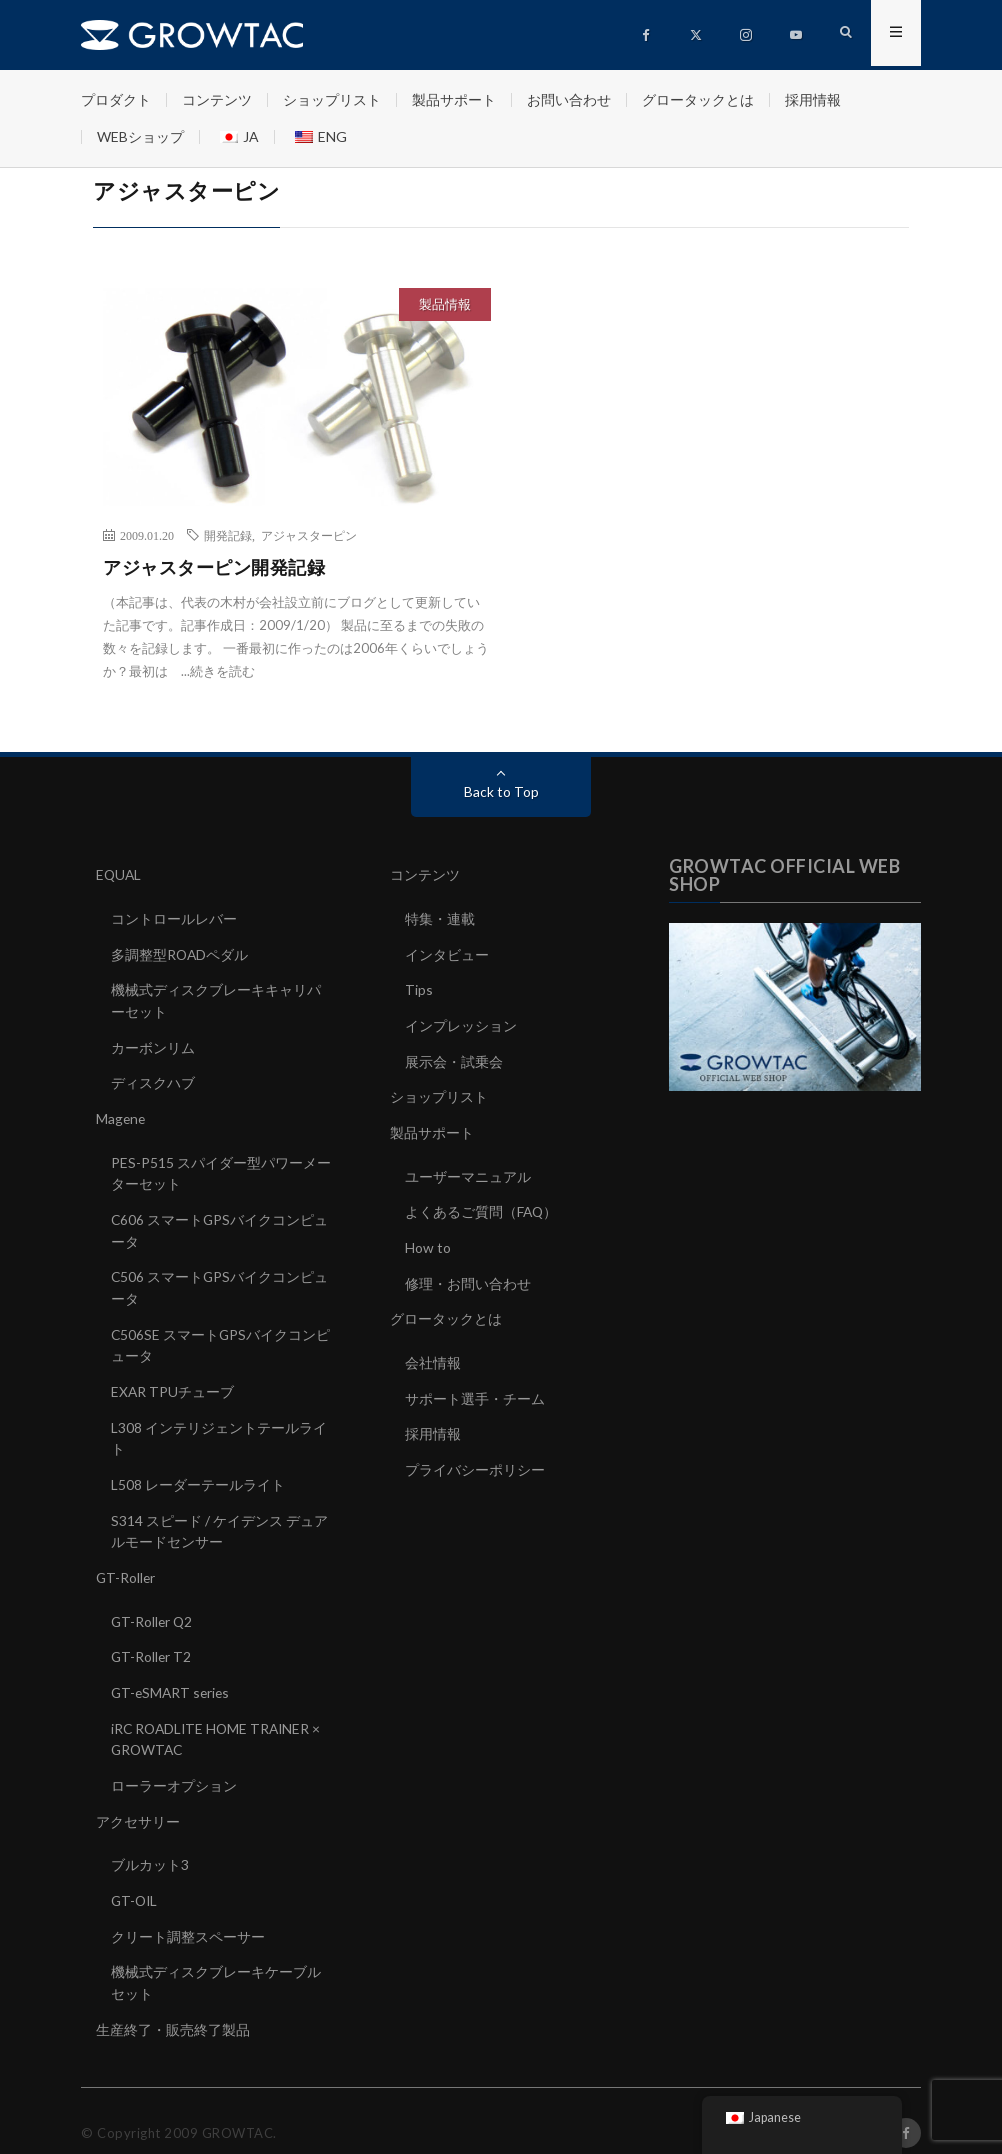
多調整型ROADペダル (180, 952)
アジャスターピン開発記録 (214, 567)
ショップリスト (332, 99)
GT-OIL (135, 1879)
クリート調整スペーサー (188, 1914)
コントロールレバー (174, 917)
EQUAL (119, 874)
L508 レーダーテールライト (198, 1471)
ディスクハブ (153, 1078)
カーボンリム (153, 1043)
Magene (121, 1113)
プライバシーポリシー (475, 1458)
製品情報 (445, 304)
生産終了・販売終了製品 (173, 2005)
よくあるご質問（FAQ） (482, 1205)
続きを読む (222, 671)
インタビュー (447, 952)
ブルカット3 (150, 1844)
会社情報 (433, 1353)
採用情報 (813, 99)
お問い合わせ (569, 99)
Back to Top (501, 791)
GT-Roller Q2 (153, 1605)
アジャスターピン (309, 535)
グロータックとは (698, 99)
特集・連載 (440, 917)
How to (428, 1240)
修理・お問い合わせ (468, 1275)
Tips (419, 987)
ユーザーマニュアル (468, 1170)
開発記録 (228, 535)
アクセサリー (138, 1801)
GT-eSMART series (172, 1675)
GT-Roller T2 (152, 1640)
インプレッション (461, 1022)
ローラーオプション (174, 1766)
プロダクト (116, 99)
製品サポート (454, 99)
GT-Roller (126, 1562)
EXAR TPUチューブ (173, 1380)
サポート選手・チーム (475, 1388)
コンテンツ (217, 99)
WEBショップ (140, 136)
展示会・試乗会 (454, 1057)
